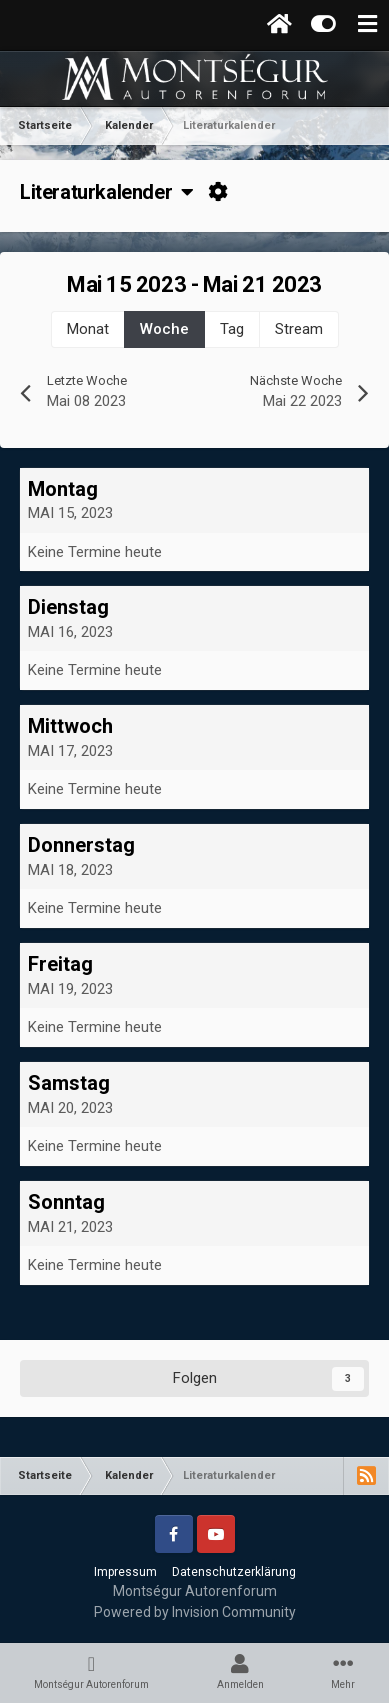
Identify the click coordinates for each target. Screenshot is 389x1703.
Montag (63, 489)
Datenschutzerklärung (234, 1572)
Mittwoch (70, 726)
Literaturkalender (107, 192)
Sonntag (66, 1202)
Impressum (125, 1572)
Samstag (69, 1083)
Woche (164, 329)
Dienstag (68, 607)
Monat (88, 329)
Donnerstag (81, 845)
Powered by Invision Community (195, 1612)
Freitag (60, 964)
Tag (232, 329)
